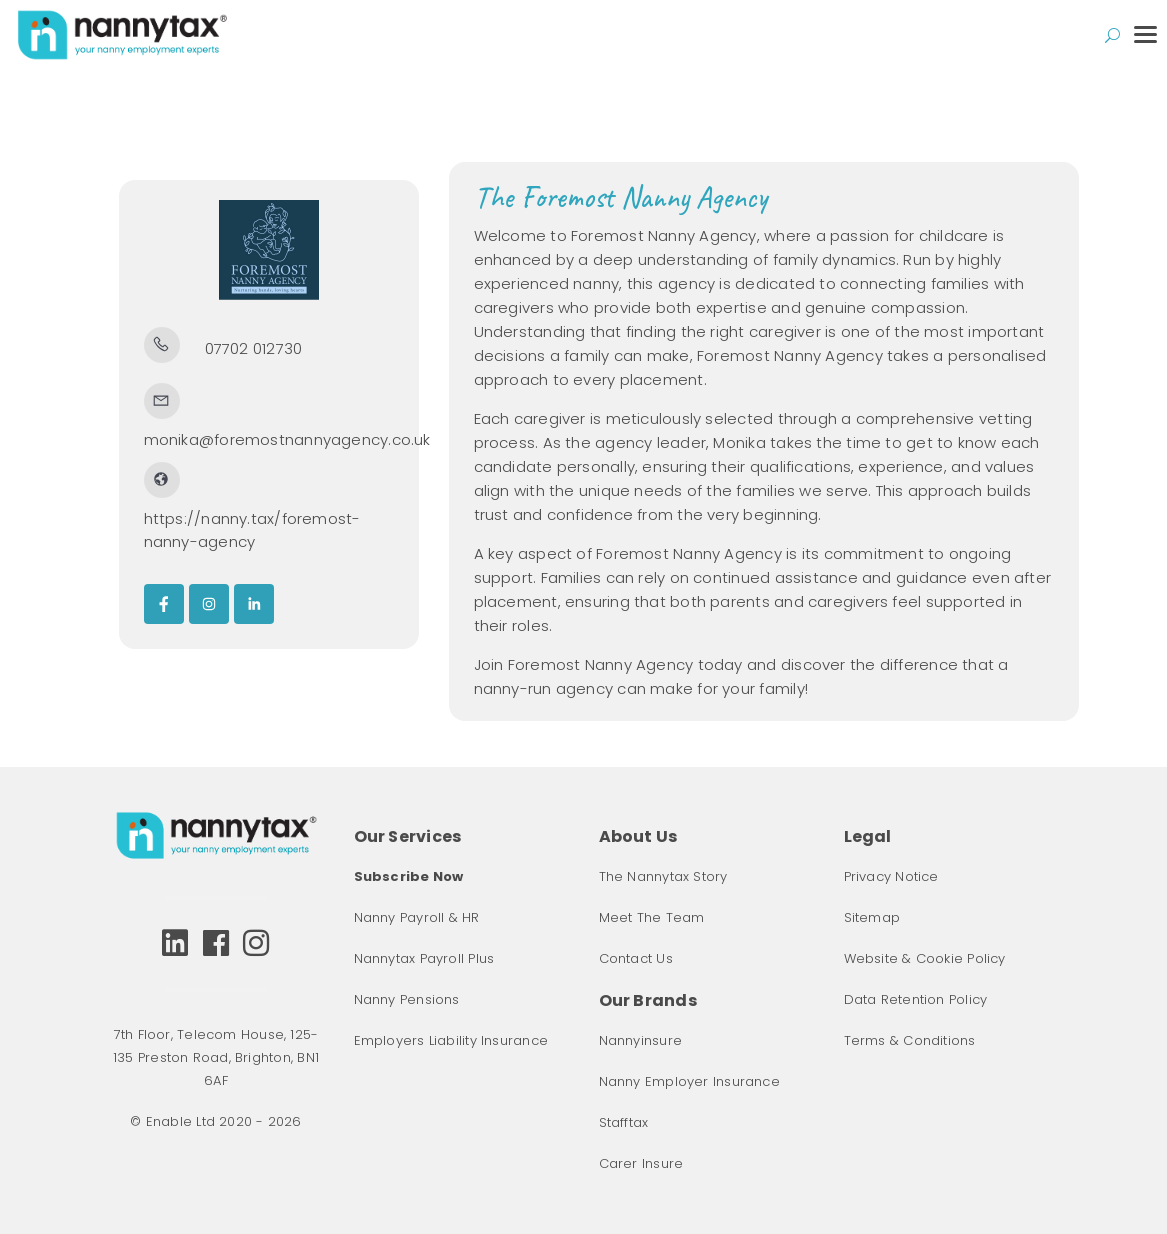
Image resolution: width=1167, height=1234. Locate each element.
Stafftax (624, 1122)
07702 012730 (254, 348)
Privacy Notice (891, 876)
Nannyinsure (640, 1040)
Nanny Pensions (407, 999)
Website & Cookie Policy (925, 958)
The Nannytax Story (663, 876)
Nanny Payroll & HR (417, 917)
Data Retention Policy (916, 999)
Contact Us (636, 958)
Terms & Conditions (910, 1040)
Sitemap (872, 917)
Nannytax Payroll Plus (424, 958)
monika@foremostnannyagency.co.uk (287, 439)
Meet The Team (652, 917)
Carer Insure (641, 1163)
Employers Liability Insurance (451, 1040)
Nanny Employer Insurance (689, 1081)
